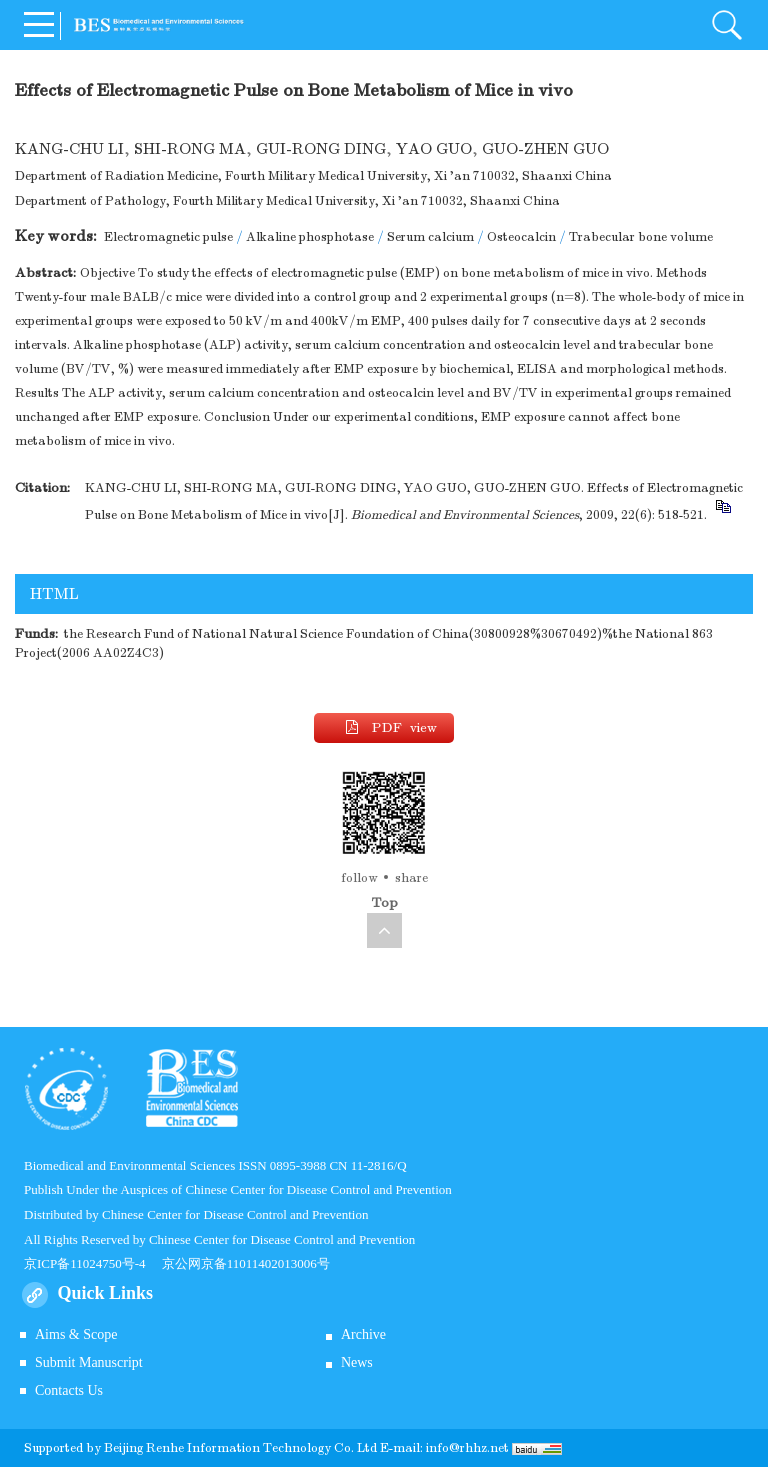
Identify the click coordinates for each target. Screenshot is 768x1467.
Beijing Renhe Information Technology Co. (230, 1448)
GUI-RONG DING (321, 149)
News (357, 1362)
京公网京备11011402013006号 (246, 1263)
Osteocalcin (521, 237)
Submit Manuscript (89, 1362)
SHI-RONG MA (190, 149)
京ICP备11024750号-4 (93, 1263)
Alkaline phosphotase (310, 237)
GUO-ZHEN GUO (545, 149)
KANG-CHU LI (69, 149)
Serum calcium (430, 237)
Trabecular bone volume (641, 237)
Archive (363, 1334)
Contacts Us (69, 1390)
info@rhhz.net (467, 1448)
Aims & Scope (76, 1334)
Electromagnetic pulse (168, 237)
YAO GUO (434, 149)
